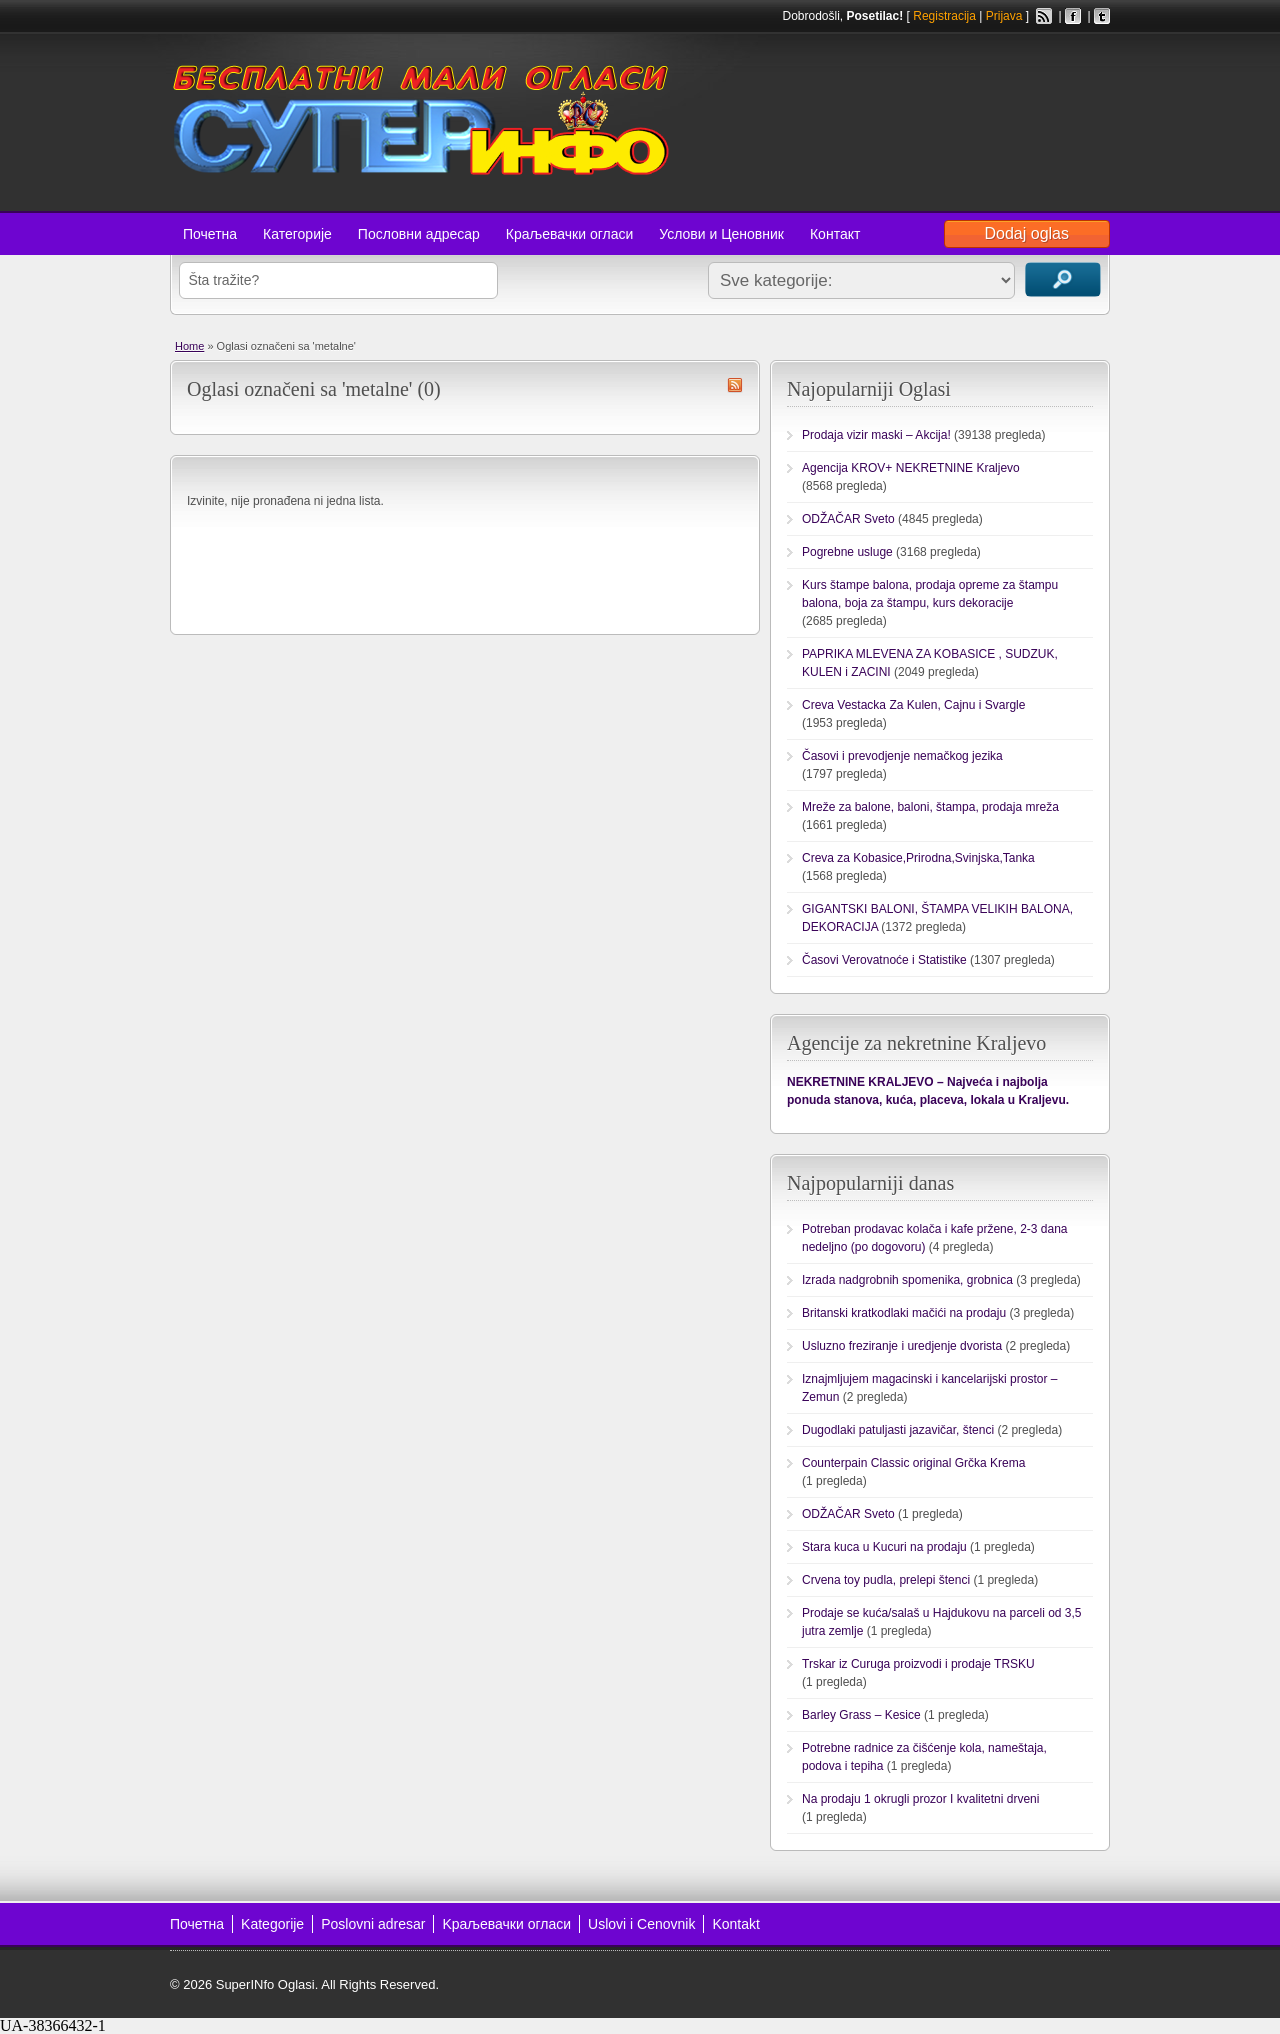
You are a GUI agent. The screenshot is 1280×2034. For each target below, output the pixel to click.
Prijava (1004, 16)
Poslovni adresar (373, 1924)
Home (189, 346)
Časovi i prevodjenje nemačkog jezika (902, 756)
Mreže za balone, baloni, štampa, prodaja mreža (930, 807)
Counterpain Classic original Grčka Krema (913, 1463)
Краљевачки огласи (569, 234)
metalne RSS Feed (735, 385)
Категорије (297, 234)
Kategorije (272, 1924)
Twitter (1102, 16)
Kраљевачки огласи (506, 1924)
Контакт (835, 234)
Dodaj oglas (1027, 233)
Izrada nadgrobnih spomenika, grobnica (907, 1280)
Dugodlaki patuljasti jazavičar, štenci (898, 1430)
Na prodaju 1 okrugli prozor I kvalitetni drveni (920, 1799)
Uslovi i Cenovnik (641, 1924)
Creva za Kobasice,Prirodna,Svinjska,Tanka (918, 858)
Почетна (210, 234)
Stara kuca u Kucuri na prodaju (884, 1547)
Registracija (944, 16)
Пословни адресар (419, 234)
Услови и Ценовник (721, 234)
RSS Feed (1044, 16)
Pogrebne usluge (847, 552)
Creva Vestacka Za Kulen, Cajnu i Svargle (913, 705)
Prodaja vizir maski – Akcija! (876, 435)
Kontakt (735, 1924)
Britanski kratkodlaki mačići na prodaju (904, 1313)
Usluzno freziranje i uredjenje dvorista (902, 1346)
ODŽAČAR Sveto (848, 519)
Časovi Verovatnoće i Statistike (884, 960)
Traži (1063, 279)
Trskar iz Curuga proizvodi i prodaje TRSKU (918, 1664)
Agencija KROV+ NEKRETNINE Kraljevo (911, 468)
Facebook (1073, 16)
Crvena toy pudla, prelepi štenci (886, 1580)
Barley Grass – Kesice (861, 1715)
